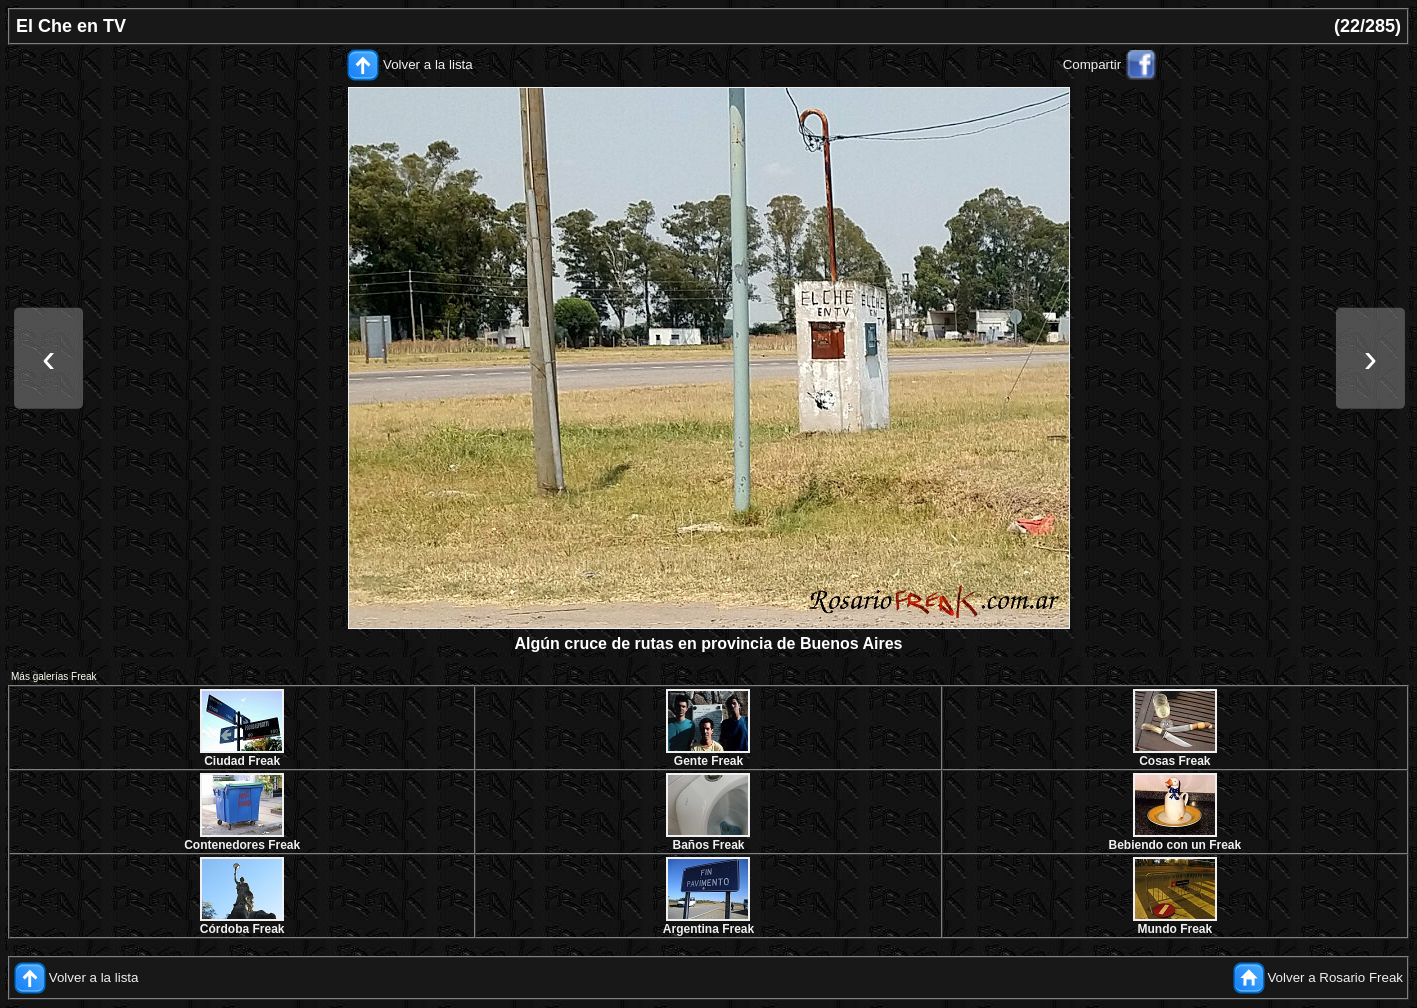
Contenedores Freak (242, 845)
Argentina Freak (708, 929)
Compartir (1092, 64)
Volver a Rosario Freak (1335, 977)
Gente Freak (708, 761)
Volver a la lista (428, 64)
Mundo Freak (1174, 929)
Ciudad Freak (242, 761)
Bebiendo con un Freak (1174, 845)
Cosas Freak (1174, 761)
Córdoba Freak (242, 929)
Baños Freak (708, 845)
